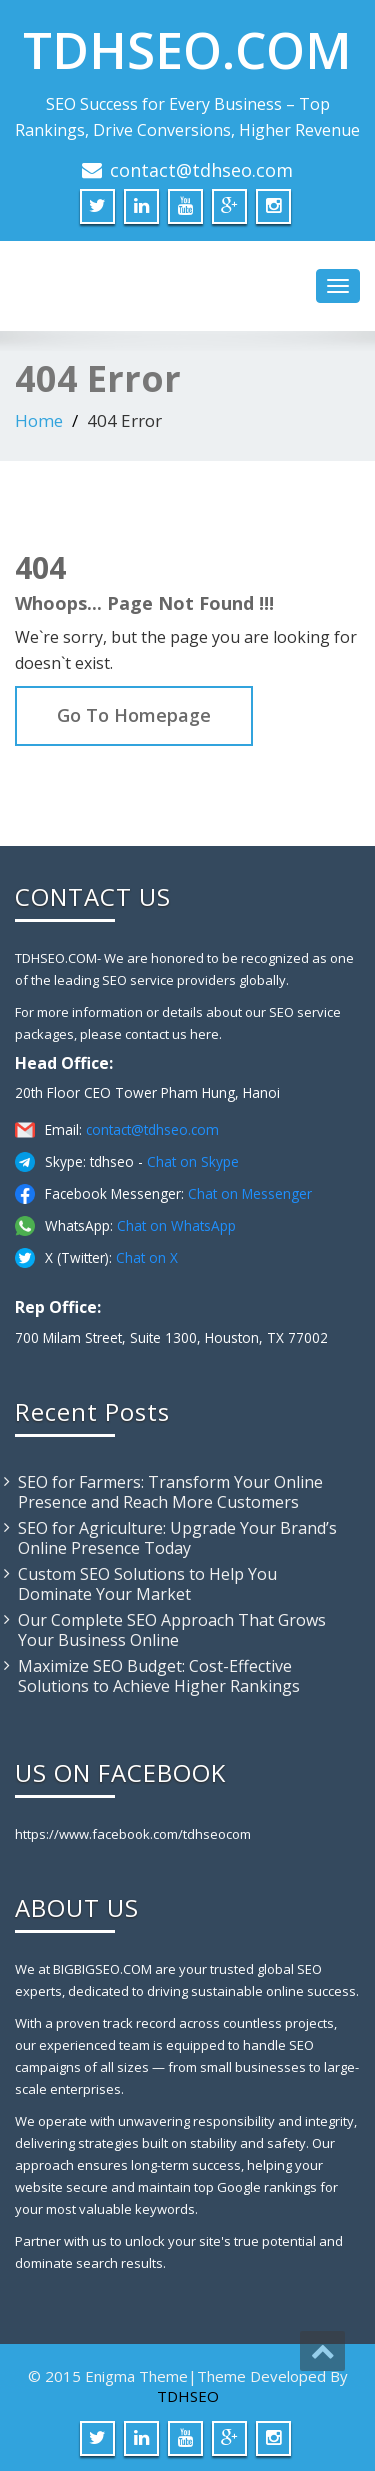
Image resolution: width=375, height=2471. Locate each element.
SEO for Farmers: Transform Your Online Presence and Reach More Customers (170, 1492)
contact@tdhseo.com (201, 170)
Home (39, 420)
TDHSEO (188, 2396)
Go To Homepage (134, 715)
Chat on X (147, 1257)
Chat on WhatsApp (176, 1225)
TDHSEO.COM (187, 50)
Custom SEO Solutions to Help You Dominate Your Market (147, 1584)
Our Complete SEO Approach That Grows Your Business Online (172, 1630)
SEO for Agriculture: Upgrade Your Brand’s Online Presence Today (177, 1538)
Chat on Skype (193, 1161)
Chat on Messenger (250, 1193)
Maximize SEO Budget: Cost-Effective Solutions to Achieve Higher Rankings (159, 1676)
